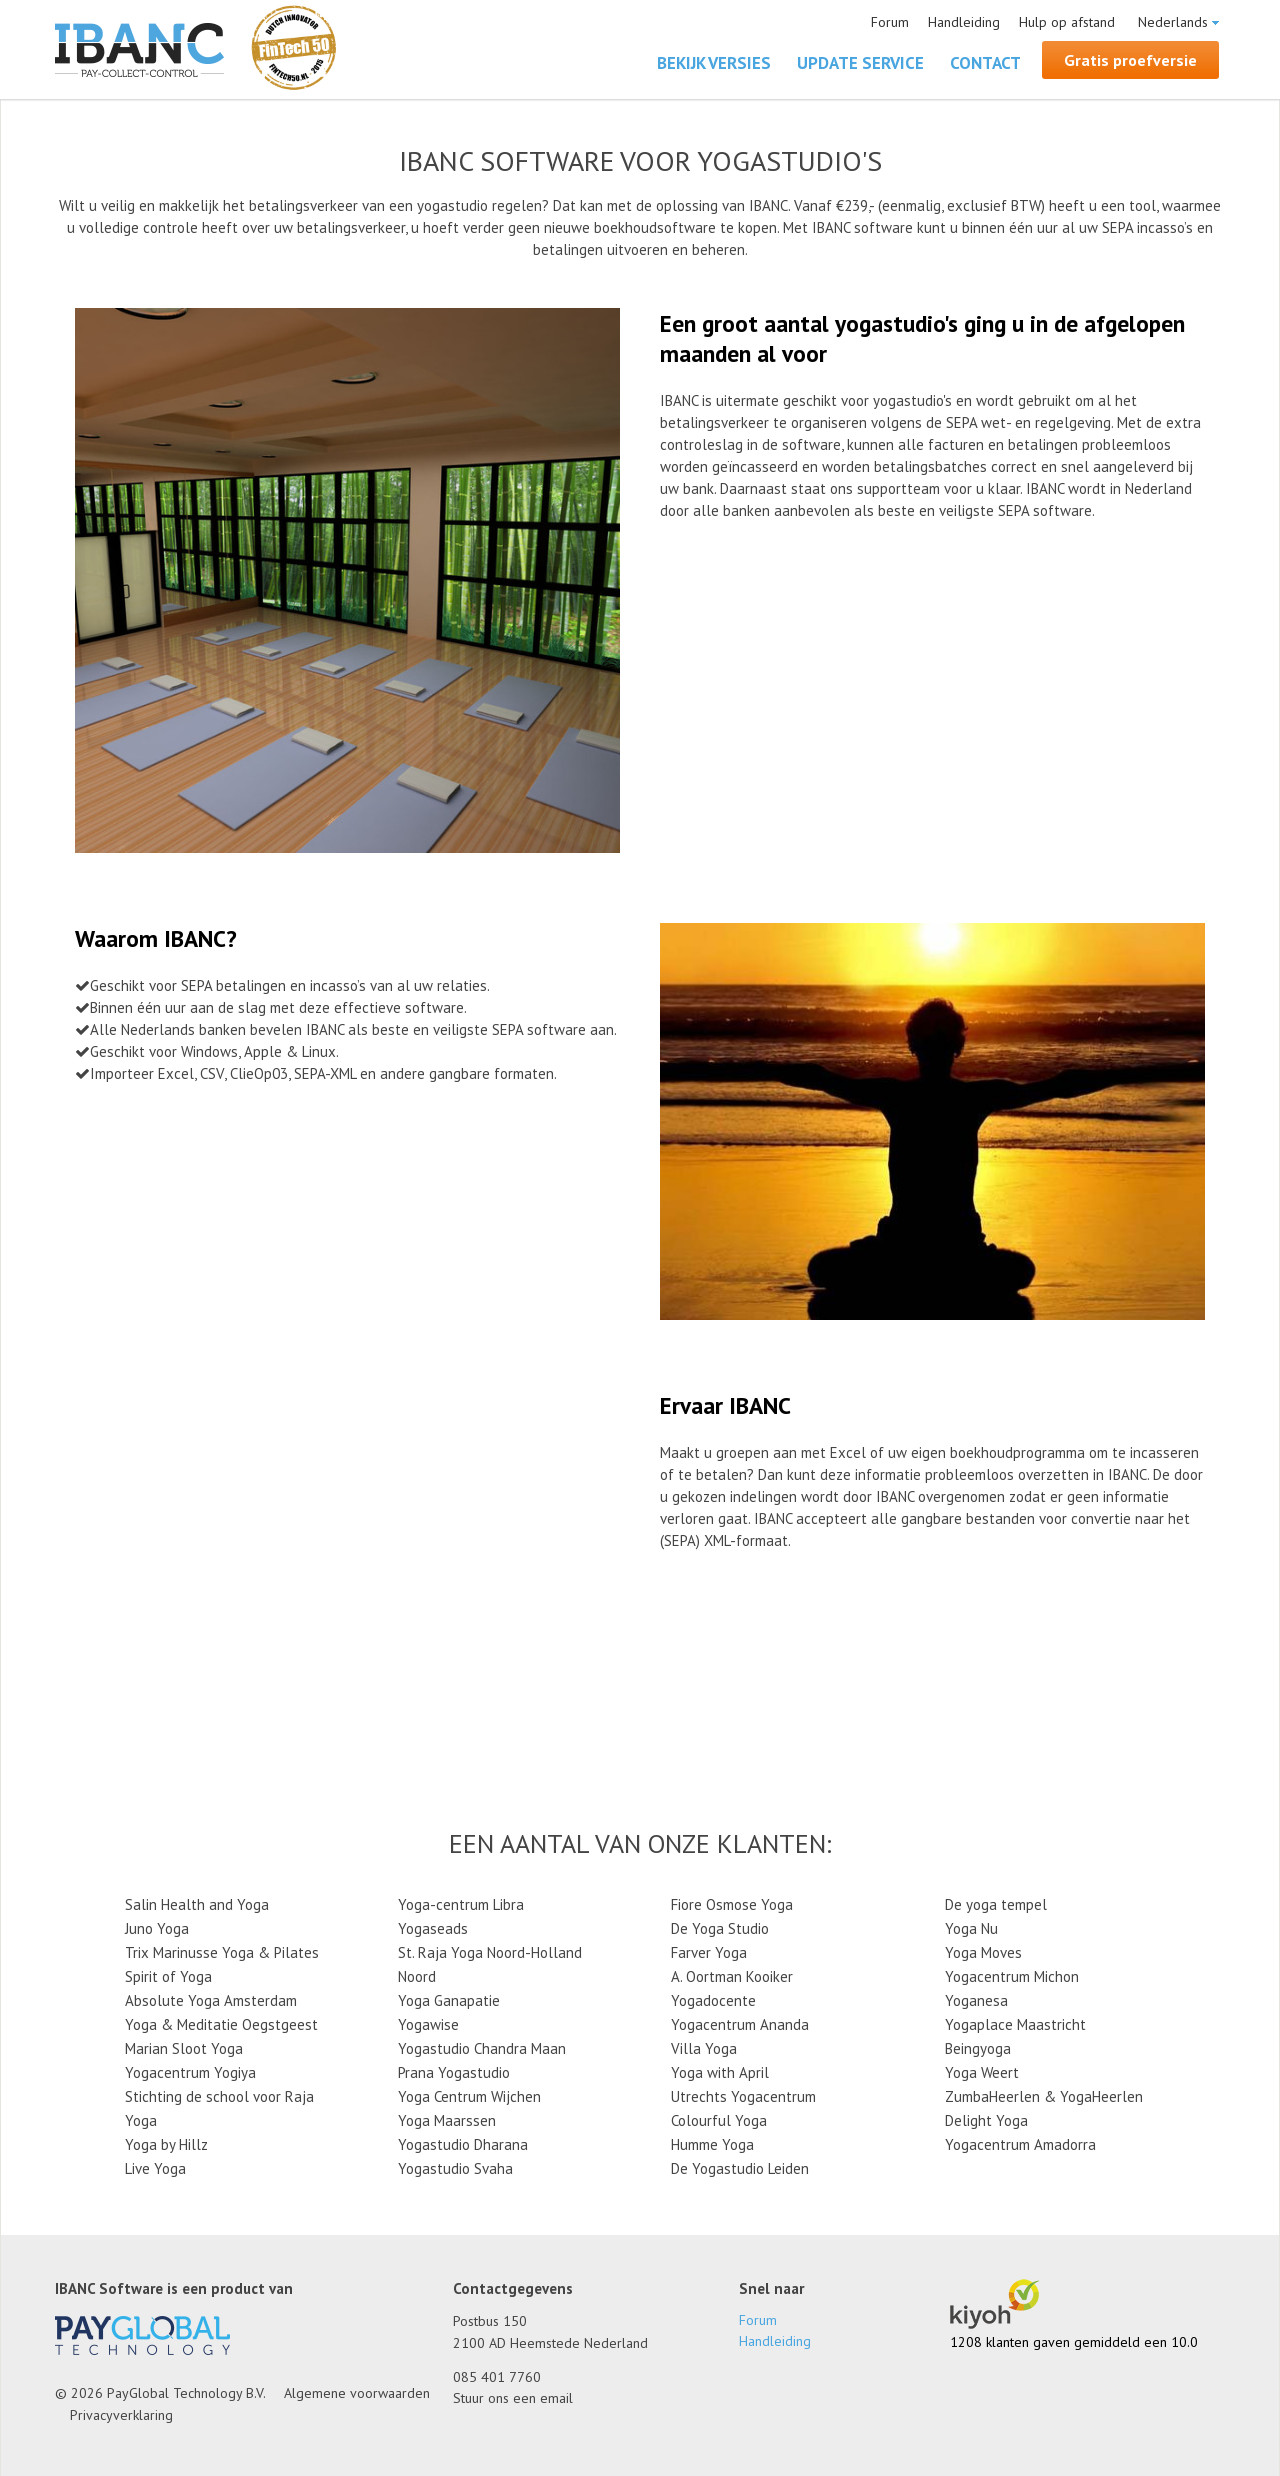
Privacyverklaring (121, 2415)
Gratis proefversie (1130, 60)
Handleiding (964, 22)
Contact (985, 63)
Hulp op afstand (1067, 22)
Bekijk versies (714, 63)
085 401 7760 (497, 2377)
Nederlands (1173, 22)
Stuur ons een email (513, 2398)
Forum (890, 22)
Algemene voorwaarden (357, 2393)
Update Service (860, 63)
